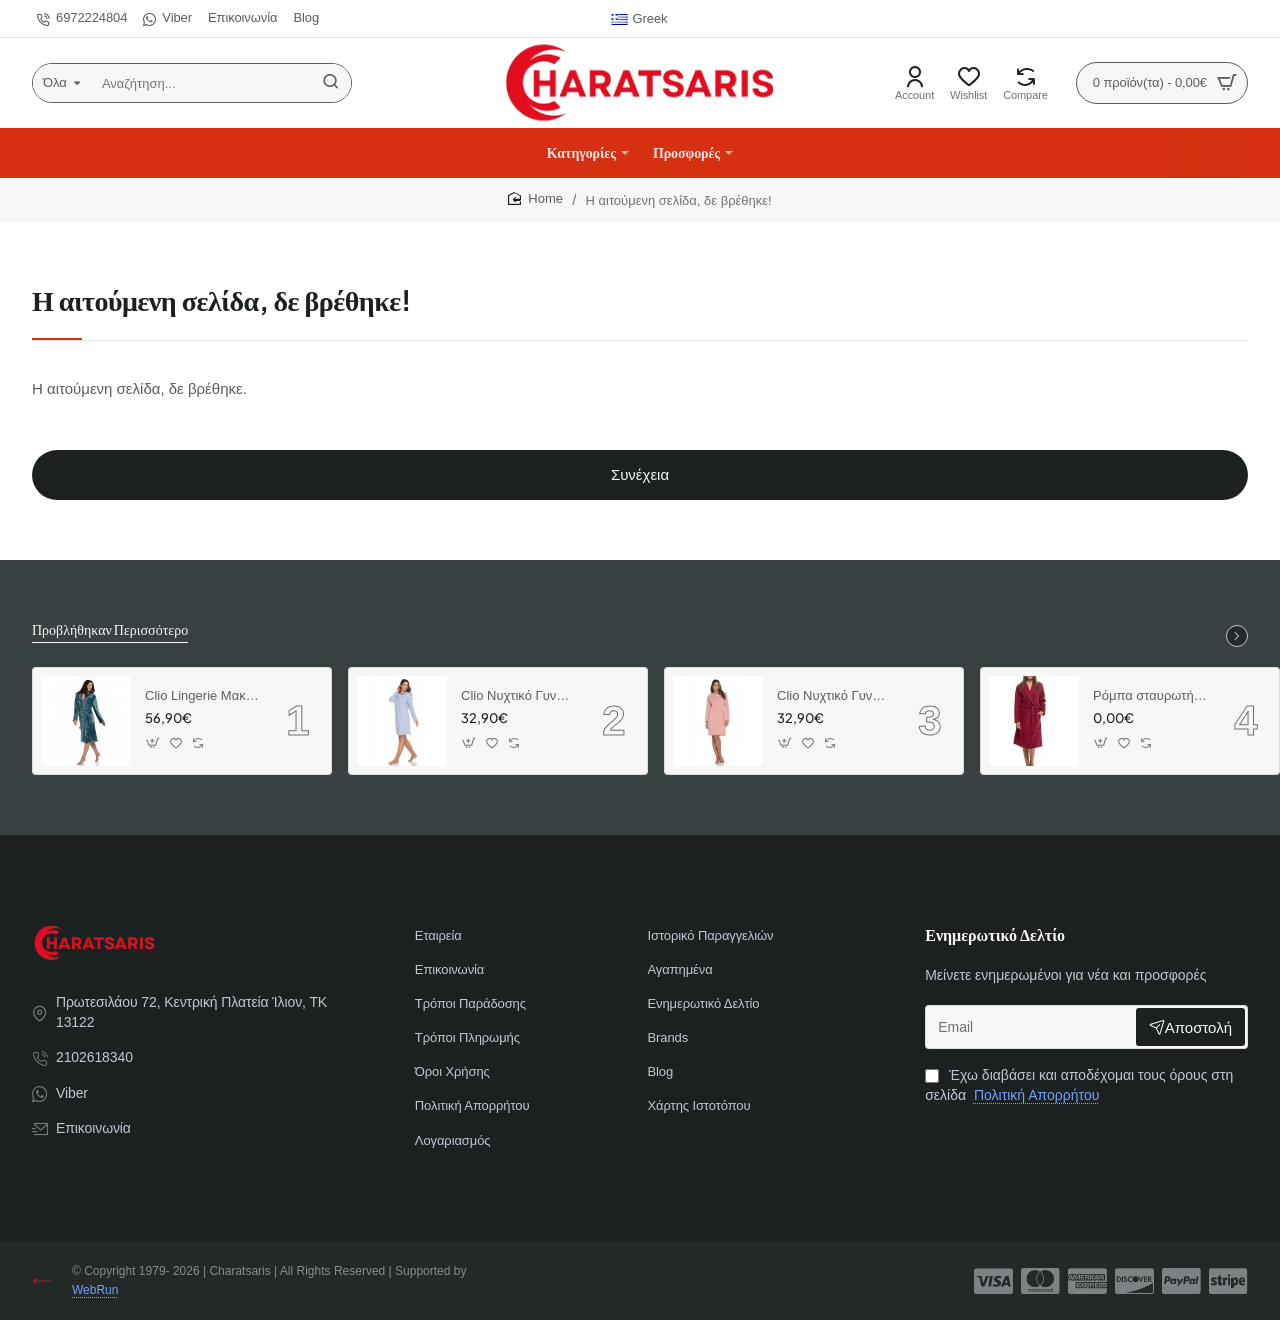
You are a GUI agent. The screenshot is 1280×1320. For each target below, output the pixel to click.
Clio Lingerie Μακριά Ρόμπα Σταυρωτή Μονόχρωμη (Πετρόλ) (202, 695)
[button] (153, 742)
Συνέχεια (640, 474)
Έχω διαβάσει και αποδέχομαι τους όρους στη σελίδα (1079, 1085)
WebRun (95, 1290)
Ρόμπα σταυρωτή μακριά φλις (1150, 695)
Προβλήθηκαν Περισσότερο (110, 629)
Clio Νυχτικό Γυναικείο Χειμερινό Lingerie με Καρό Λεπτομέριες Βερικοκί (834, 695)
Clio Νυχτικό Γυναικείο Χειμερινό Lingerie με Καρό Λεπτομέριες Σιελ (518, 695)
